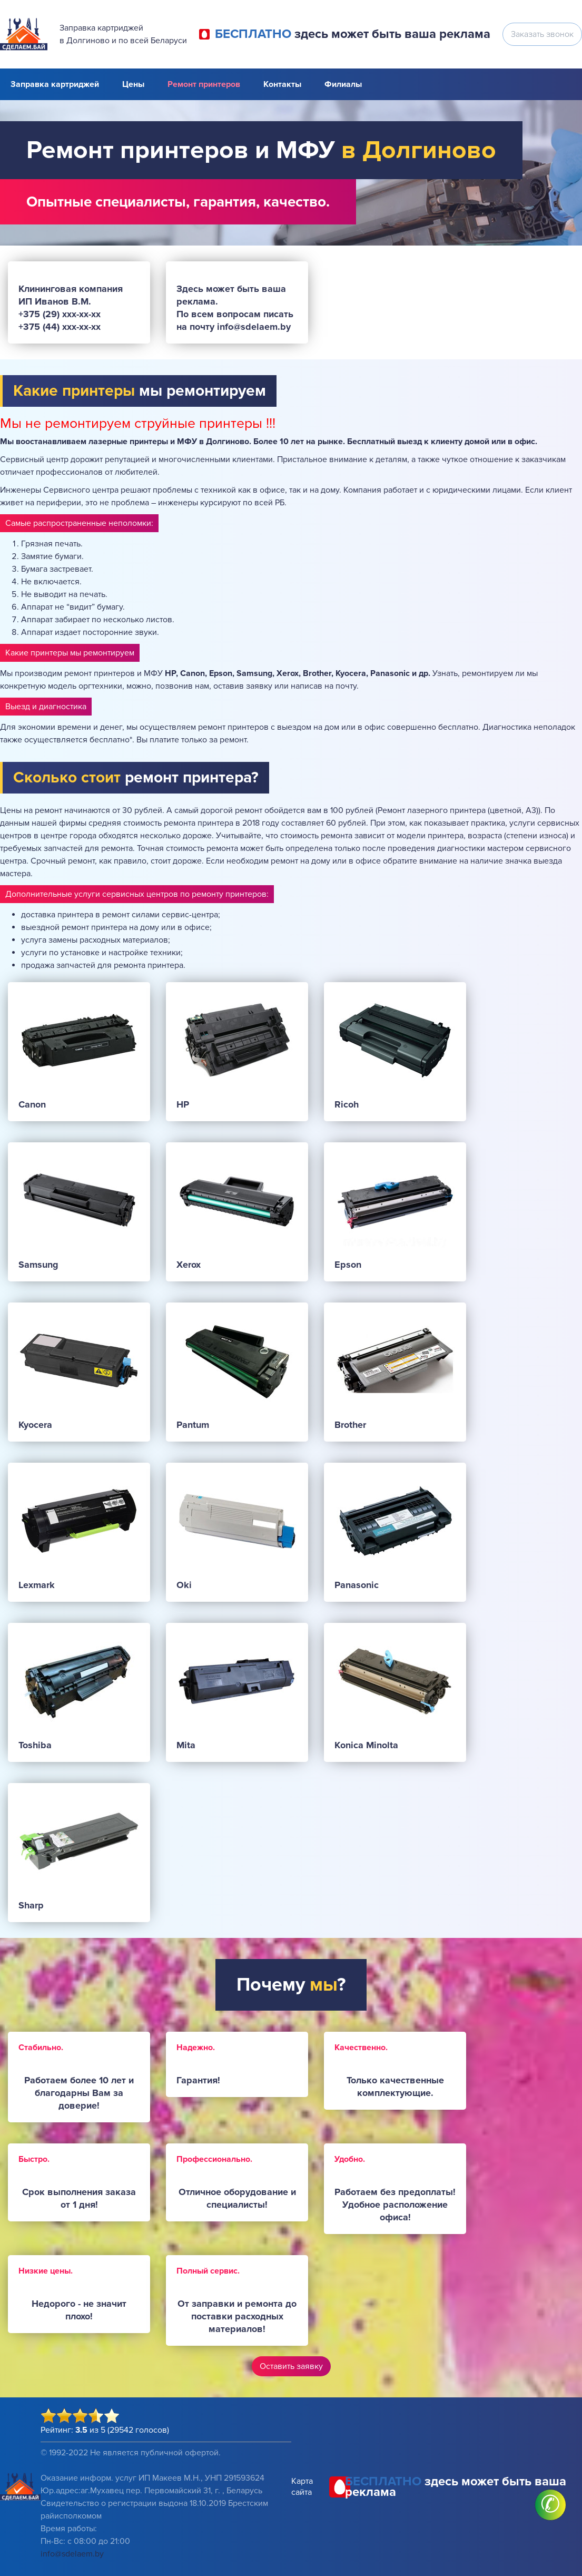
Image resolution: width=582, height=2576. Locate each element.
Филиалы (343, 84)
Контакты (282, 84)
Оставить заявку (291, 2366)
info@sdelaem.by (72, 2554)
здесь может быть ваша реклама (352, 34)
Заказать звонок (542, 34)
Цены (133, 84)
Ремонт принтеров (203, 84)
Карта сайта (302, 2486)
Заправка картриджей (55, 84)
